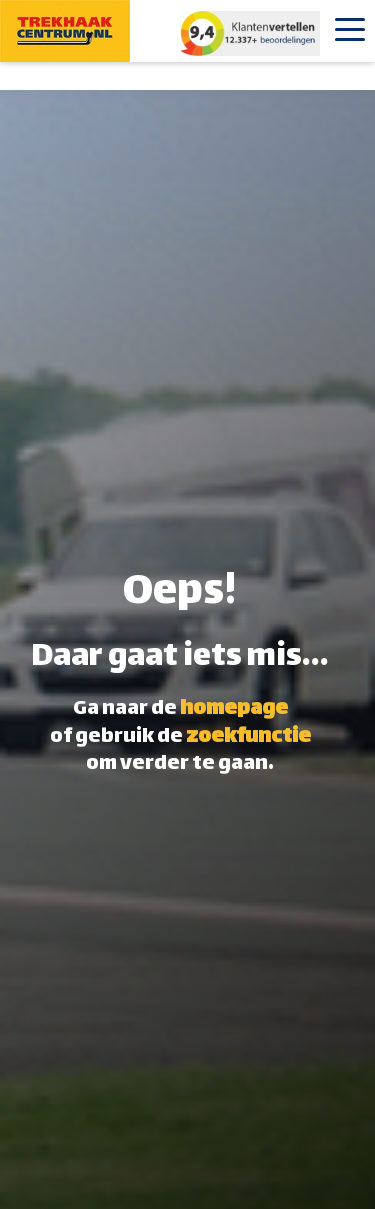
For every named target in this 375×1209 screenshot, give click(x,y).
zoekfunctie (248, 737)
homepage (234, 709)
